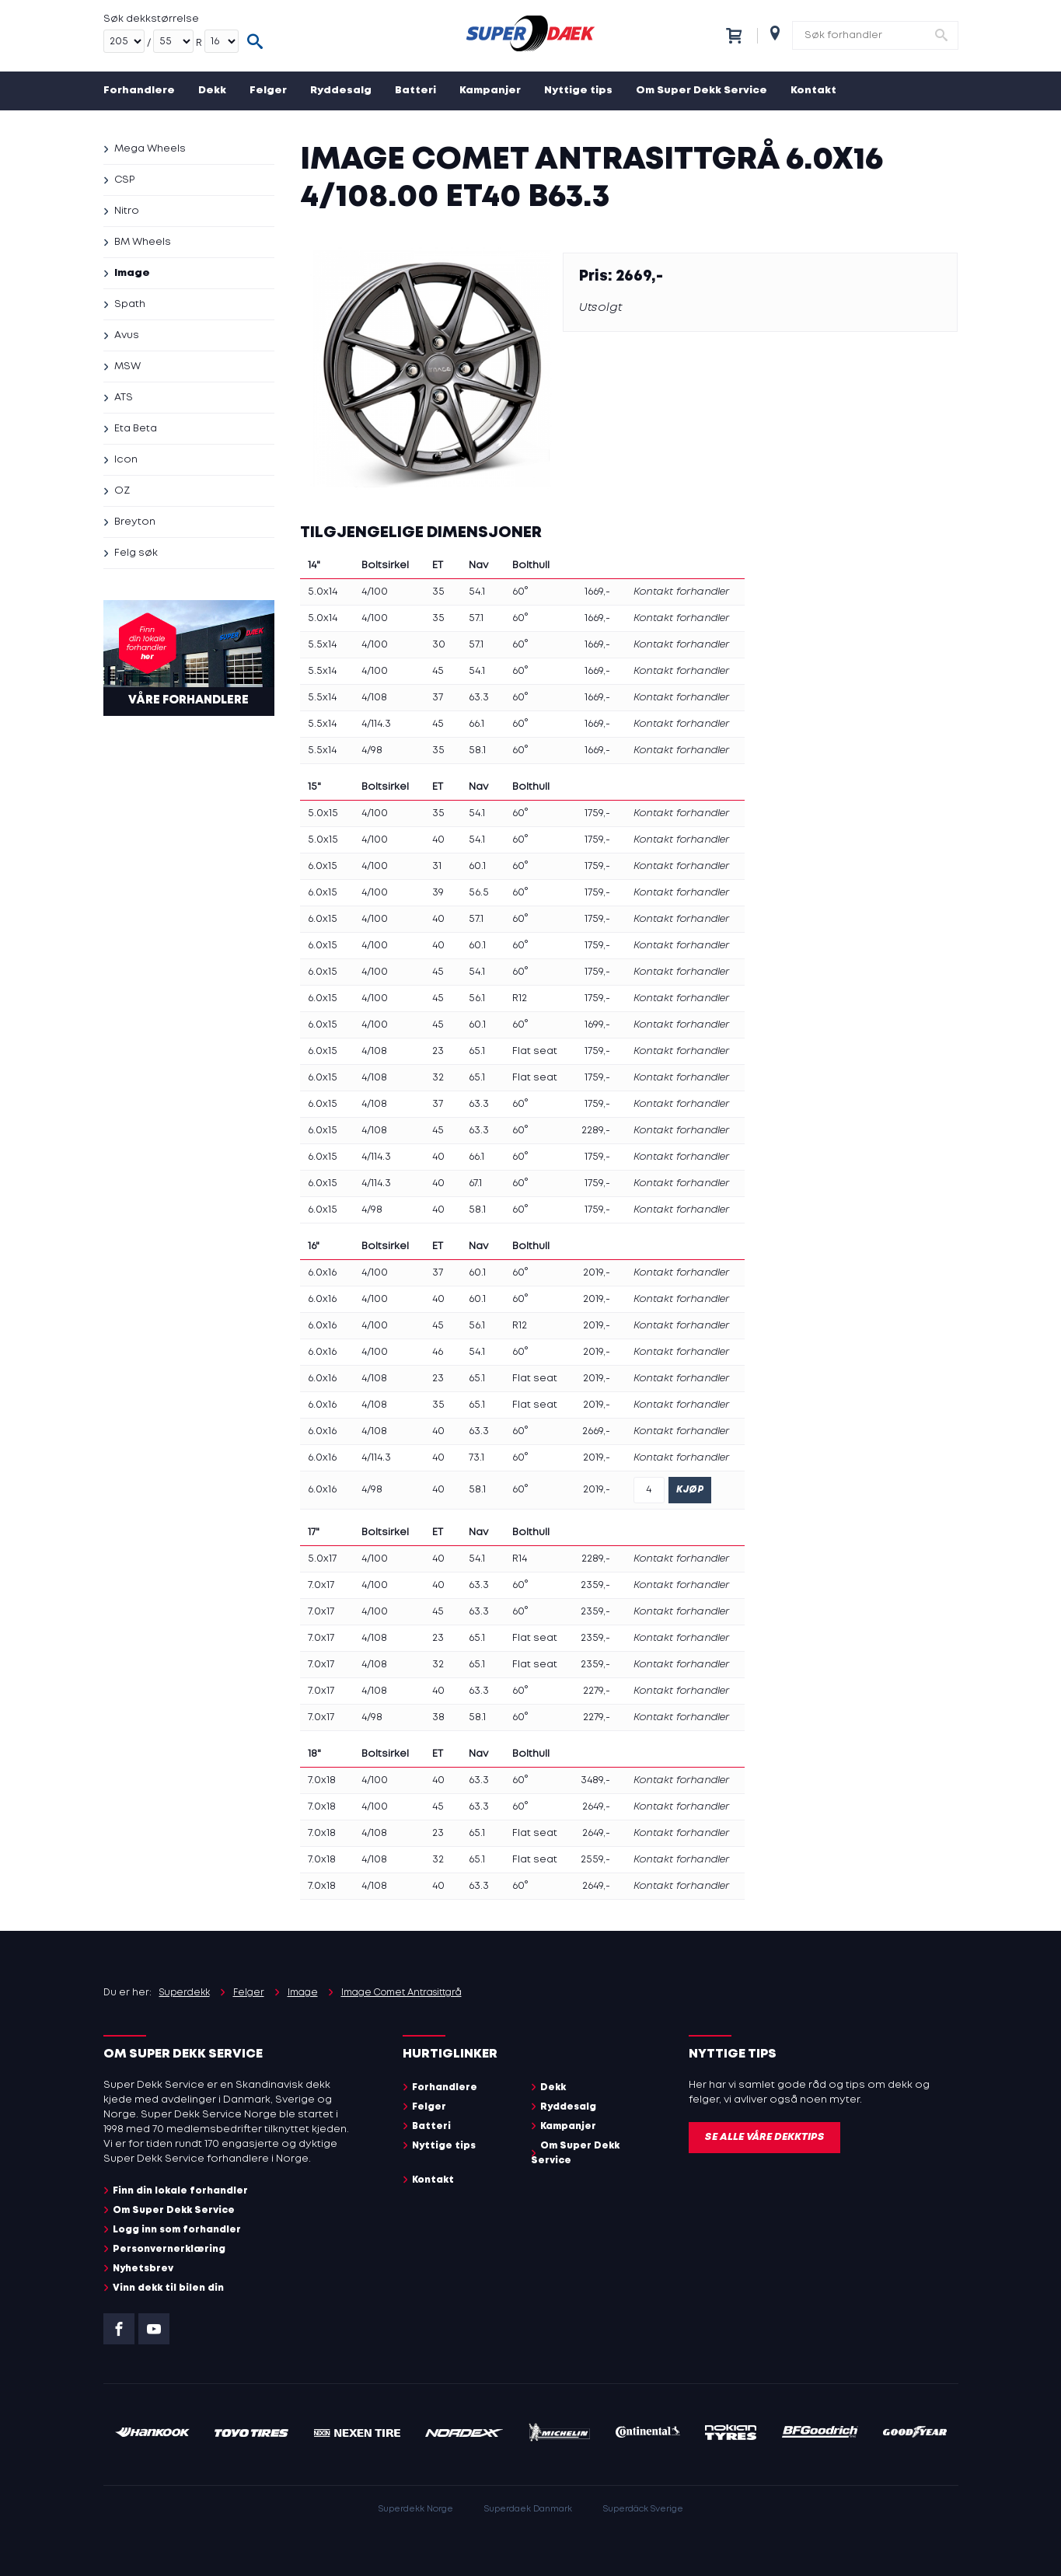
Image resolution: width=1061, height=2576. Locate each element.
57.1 (476, 618)
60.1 (477, 866)
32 (438, 1077)
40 (438, 840)
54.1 (477, 592)
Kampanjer (490, 90)
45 (438, 671)
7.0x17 (321, 1585)
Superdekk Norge (416, 2509)
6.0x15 (322, 866)
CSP (124, 180)
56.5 (479, 892)
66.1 (476, 724)
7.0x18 (322, 1780)
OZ (122, 491)
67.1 (475, 1183)
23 (438, 1051)
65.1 (477, 1051)
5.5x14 (322, 645)
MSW (127, 366)
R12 (519, 998)
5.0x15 (323, 813)
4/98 (371, 750)
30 (438, 645)
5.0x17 (322, 1559)
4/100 (374, 592)
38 (438, 1717)
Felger (268, 90)
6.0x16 (322, 1273)
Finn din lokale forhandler (180, 2191)
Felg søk (136, 553)
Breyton (134, 522)
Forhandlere (139, 90)
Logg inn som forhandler (177, 2229)
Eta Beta (135, 428)
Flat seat (534, 1051)
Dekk (212, 90)
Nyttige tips (578, 90)
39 (438, 892)
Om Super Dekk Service (701, 90)
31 (437, 866)
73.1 (476, 1458)
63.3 (479, 697)
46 (437, 1352)
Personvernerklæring (169, 2249)
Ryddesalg (341, 90)
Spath (129, 304)
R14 (519, 1559)
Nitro (126, 211)
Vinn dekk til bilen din (168, 2288)
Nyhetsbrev (143, 2268)
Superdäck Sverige (643, 2509)
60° (520, 592)
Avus (126, 335)
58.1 (477, 750)
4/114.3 (376, 724)
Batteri (415, 90)
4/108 (374, 697)
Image (132, 273)
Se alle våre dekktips (764, 2137)
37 (437, 697)
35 (438, 592)
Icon (126, 460)
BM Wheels (142, 242)
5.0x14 (322, 592)
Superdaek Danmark (528, 2509)
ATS (123, 397)
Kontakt (813, 90)
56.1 (477, 998)
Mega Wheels (150, 149)
